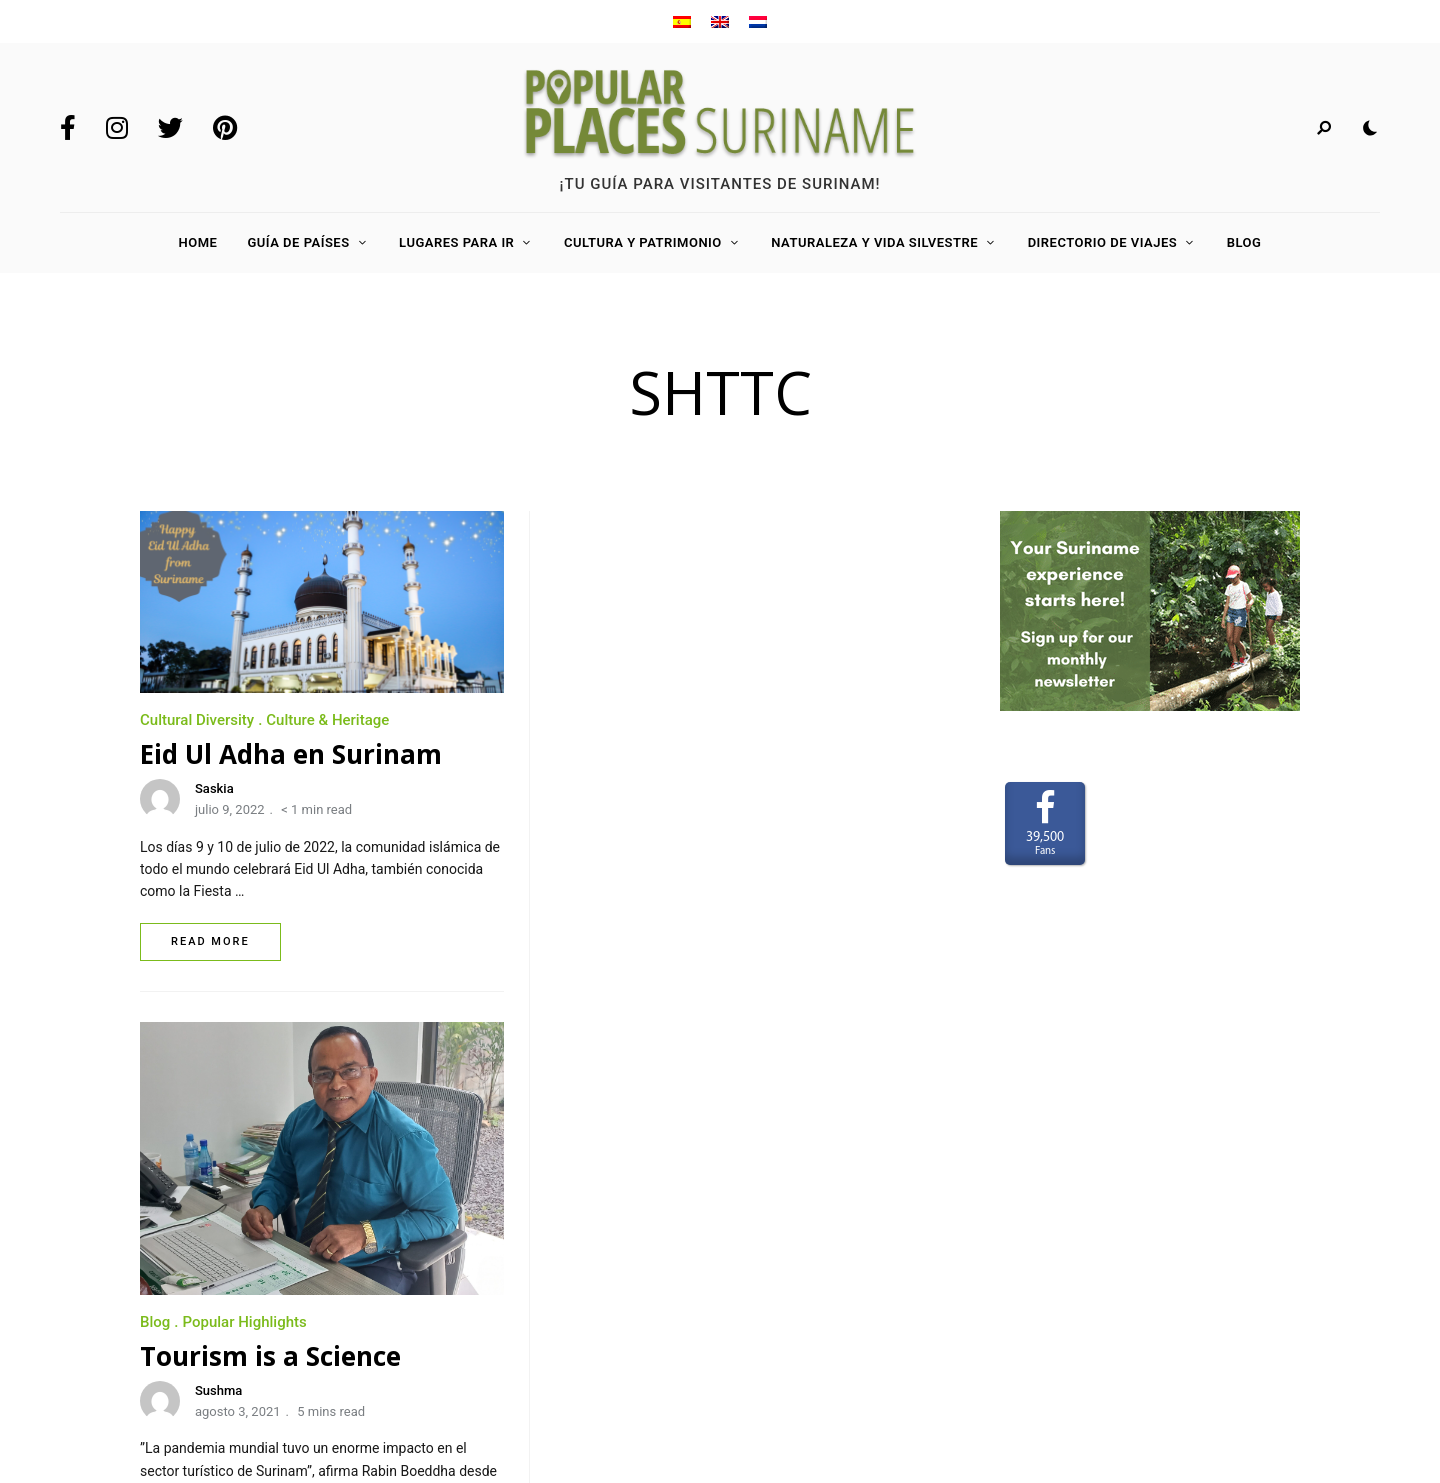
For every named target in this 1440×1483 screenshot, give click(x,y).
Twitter (170, 128)
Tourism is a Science (685, 846)
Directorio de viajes (1103, 242)
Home (198, 242)
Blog (1244, 242)
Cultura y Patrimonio (643, 242)
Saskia (214, 788)
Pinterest (225, 128)
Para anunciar (189, 1257)
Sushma (633, 880)
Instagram (117, 128)
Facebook (68, 128)
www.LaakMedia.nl (1249, 1326)
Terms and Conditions (214, 1316)
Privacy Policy (189, 1345)
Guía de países (298, 242)
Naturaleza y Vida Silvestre (874, 242)
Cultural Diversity (197, 720)
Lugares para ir (456, 242)
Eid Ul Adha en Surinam (291, 754)
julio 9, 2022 (230, 809)
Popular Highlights (659, 812)
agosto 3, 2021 (653, 901)
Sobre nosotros (194, 1228)
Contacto (173, 1287)
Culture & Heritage (327, 720)
